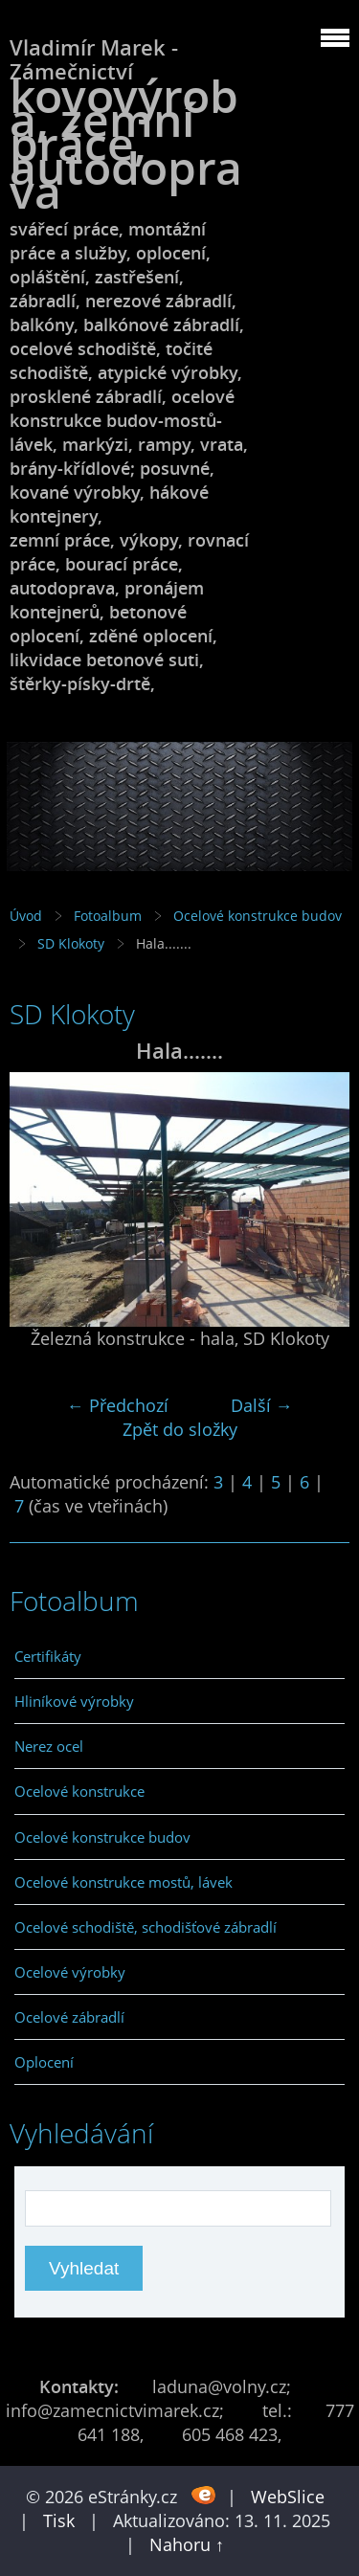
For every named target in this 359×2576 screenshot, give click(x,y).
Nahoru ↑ (186, 2544)
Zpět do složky (180, 1429)
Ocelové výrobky (69, 1972)
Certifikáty (47, 1656)
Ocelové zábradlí (69, 2017)
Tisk (59, 2520)
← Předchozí (117, 1405)
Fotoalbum (108, 916)
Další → (262, 1405)
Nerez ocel (48, 1746)
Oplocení (44, 2062)
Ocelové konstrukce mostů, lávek (123, 1882)
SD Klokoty (70, 943)
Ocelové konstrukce (79, 1791)
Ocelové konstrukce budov (257, 916)
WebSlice (288, 2496)
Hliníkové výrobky (74, 1701)
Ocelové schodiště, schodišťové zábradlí (145, 1927)
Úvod (26, 916)
